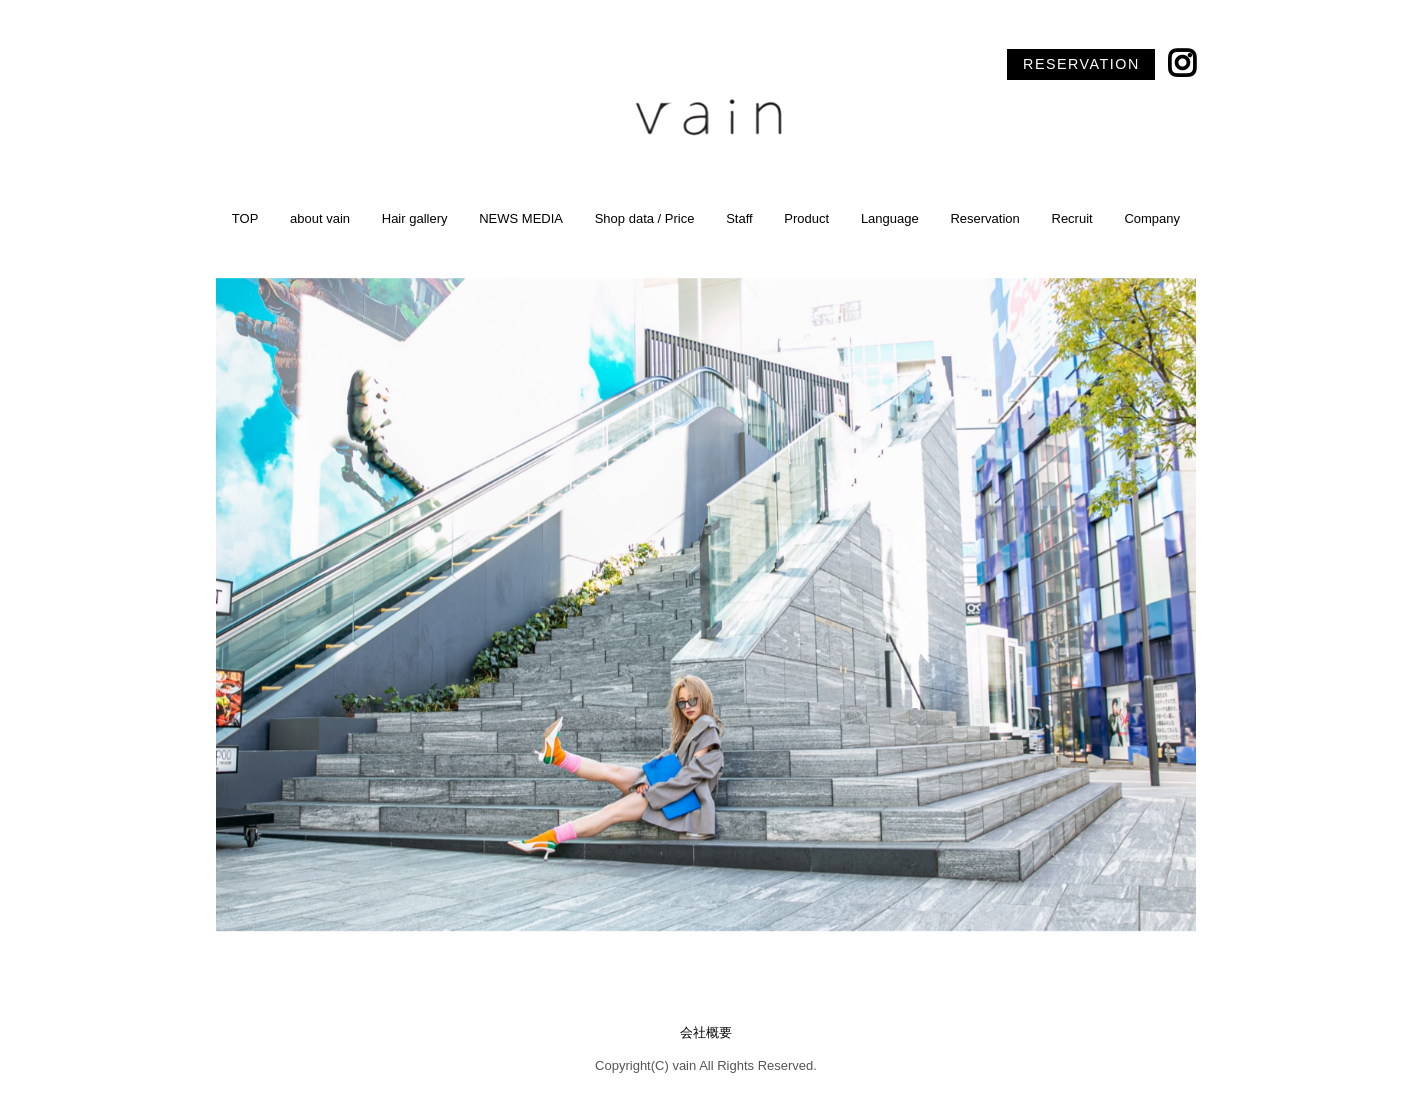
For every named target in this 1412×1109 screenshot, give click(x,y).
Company (1152, 218)
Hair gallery (415, 218)
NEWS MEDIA (521, 218)
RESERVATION (1081, 64)
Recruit (1072, 218)
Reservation (984, 218)
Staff (739, 218)
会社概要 (706, 1032)
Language (890, 218)
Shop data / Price (645, 218)
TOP (245, 218)
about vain (320, 218)
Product (806, 218)
